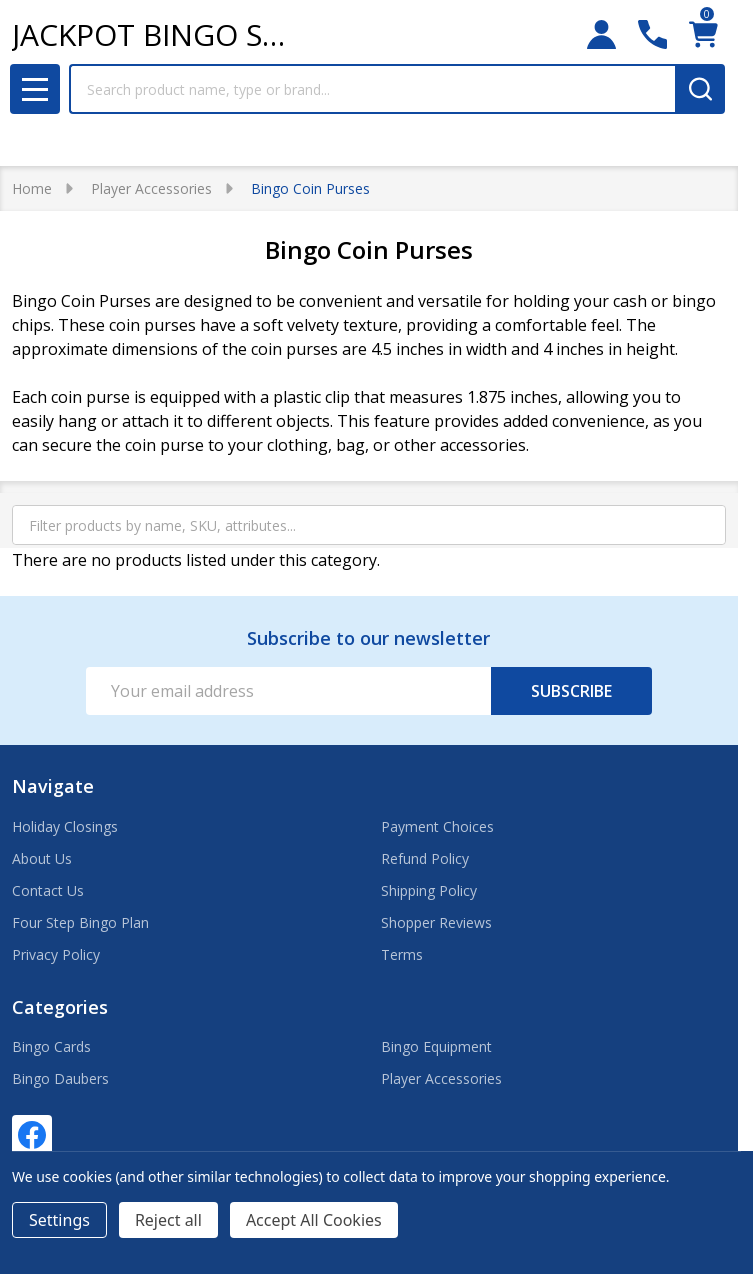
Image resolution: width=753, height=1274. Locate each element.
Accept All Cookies (314, 1220)
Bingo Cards (51, 1046)
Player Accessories (441, 1078)
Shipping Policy (429, 890)
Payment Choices (437, 826)
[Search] (700, 89)
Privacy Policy (56, 954)
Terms (402, 954)
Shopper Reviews (436, 922)
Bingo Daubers (60, 1078)
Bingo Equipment (436, 1046)
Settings (59, 1220)
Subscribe (571, 691)
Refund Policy (425, 858)
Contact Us (48, 890)
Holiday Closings (65, 826)
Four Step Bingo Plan (80, 922)
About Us (42, 858)
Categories (60, 1007)
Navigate (53, 786)
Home (32, 188)
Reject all (168, 1220)
